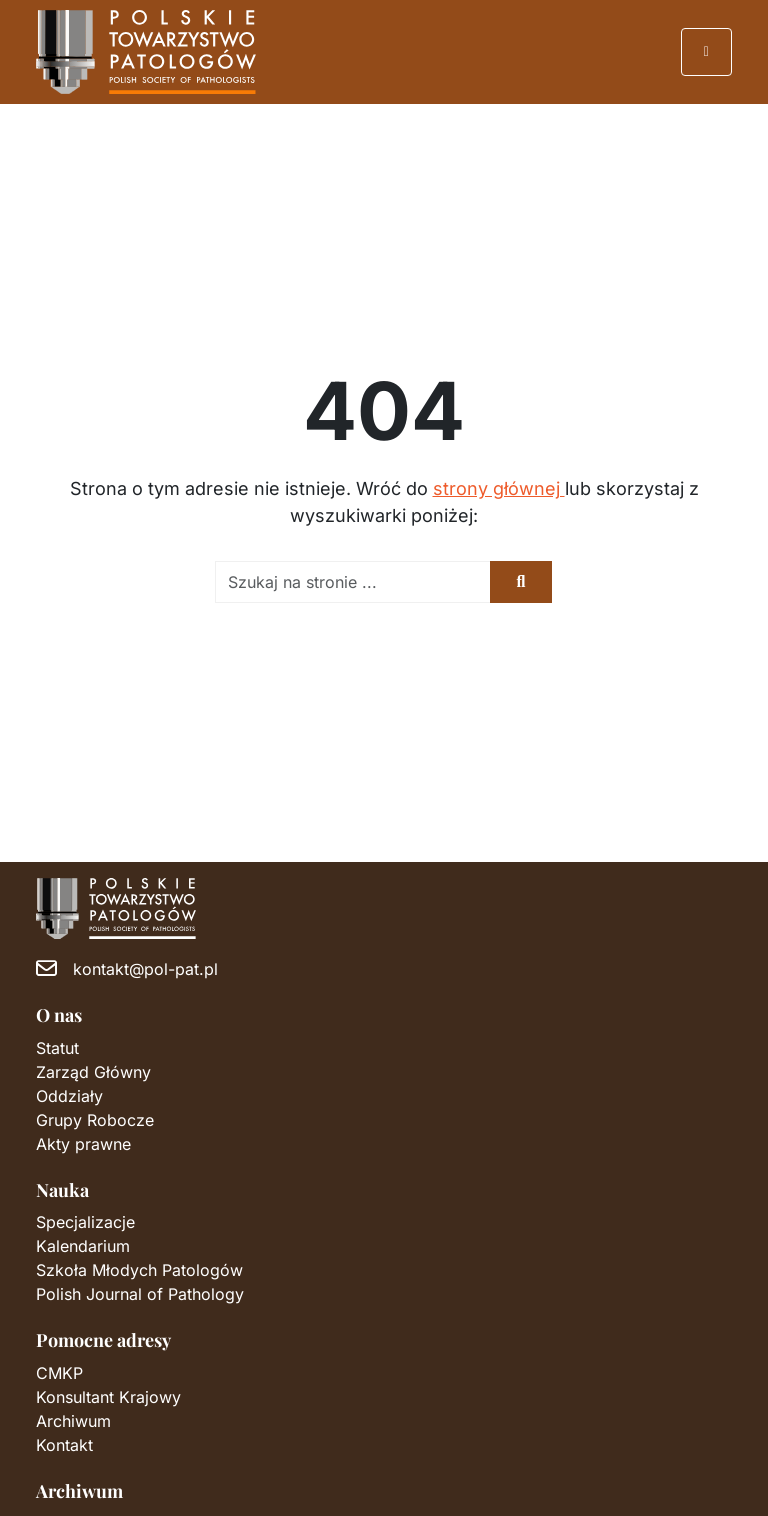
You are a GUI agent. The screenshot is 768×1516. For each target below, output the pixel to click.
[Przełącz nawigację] (707, 52)
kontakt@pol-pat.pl (145, 969)
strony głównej (499, 488)
